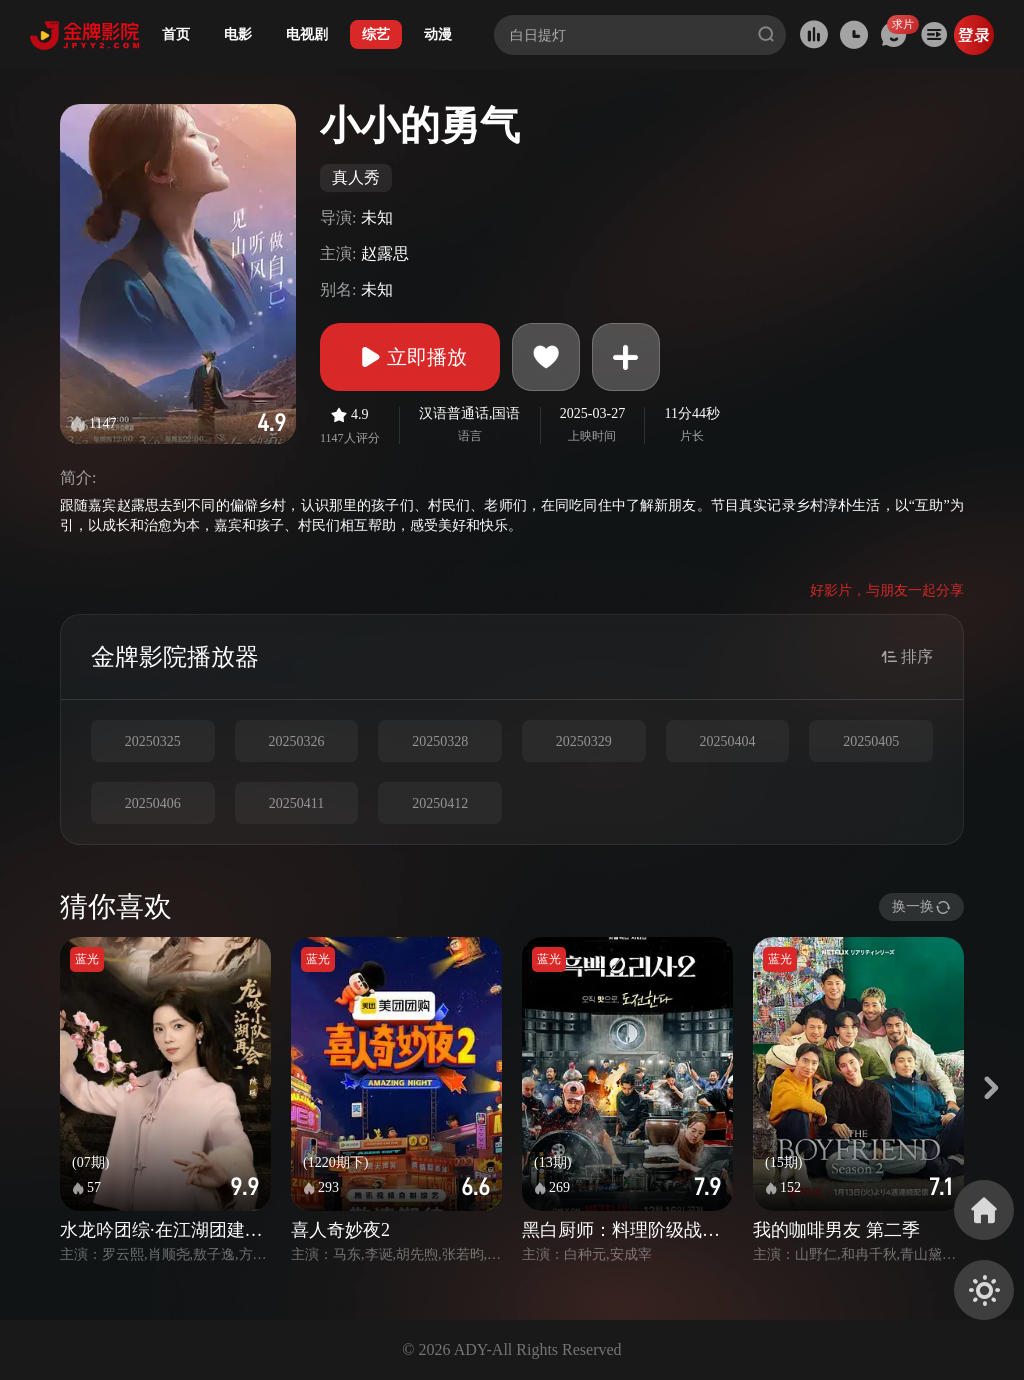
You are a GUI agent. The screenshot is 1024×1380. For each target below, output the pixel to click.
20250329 (584, 741)
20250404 (727, 741)
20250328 (440, 741)
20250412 (440, 803)
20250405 (871, 741)
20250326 (296, 741)
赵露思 (385, 253)
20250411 (296, 803)
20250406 (153, 803)
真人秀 (356, 177)
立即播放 (410, 357)
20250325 (153, 741)
